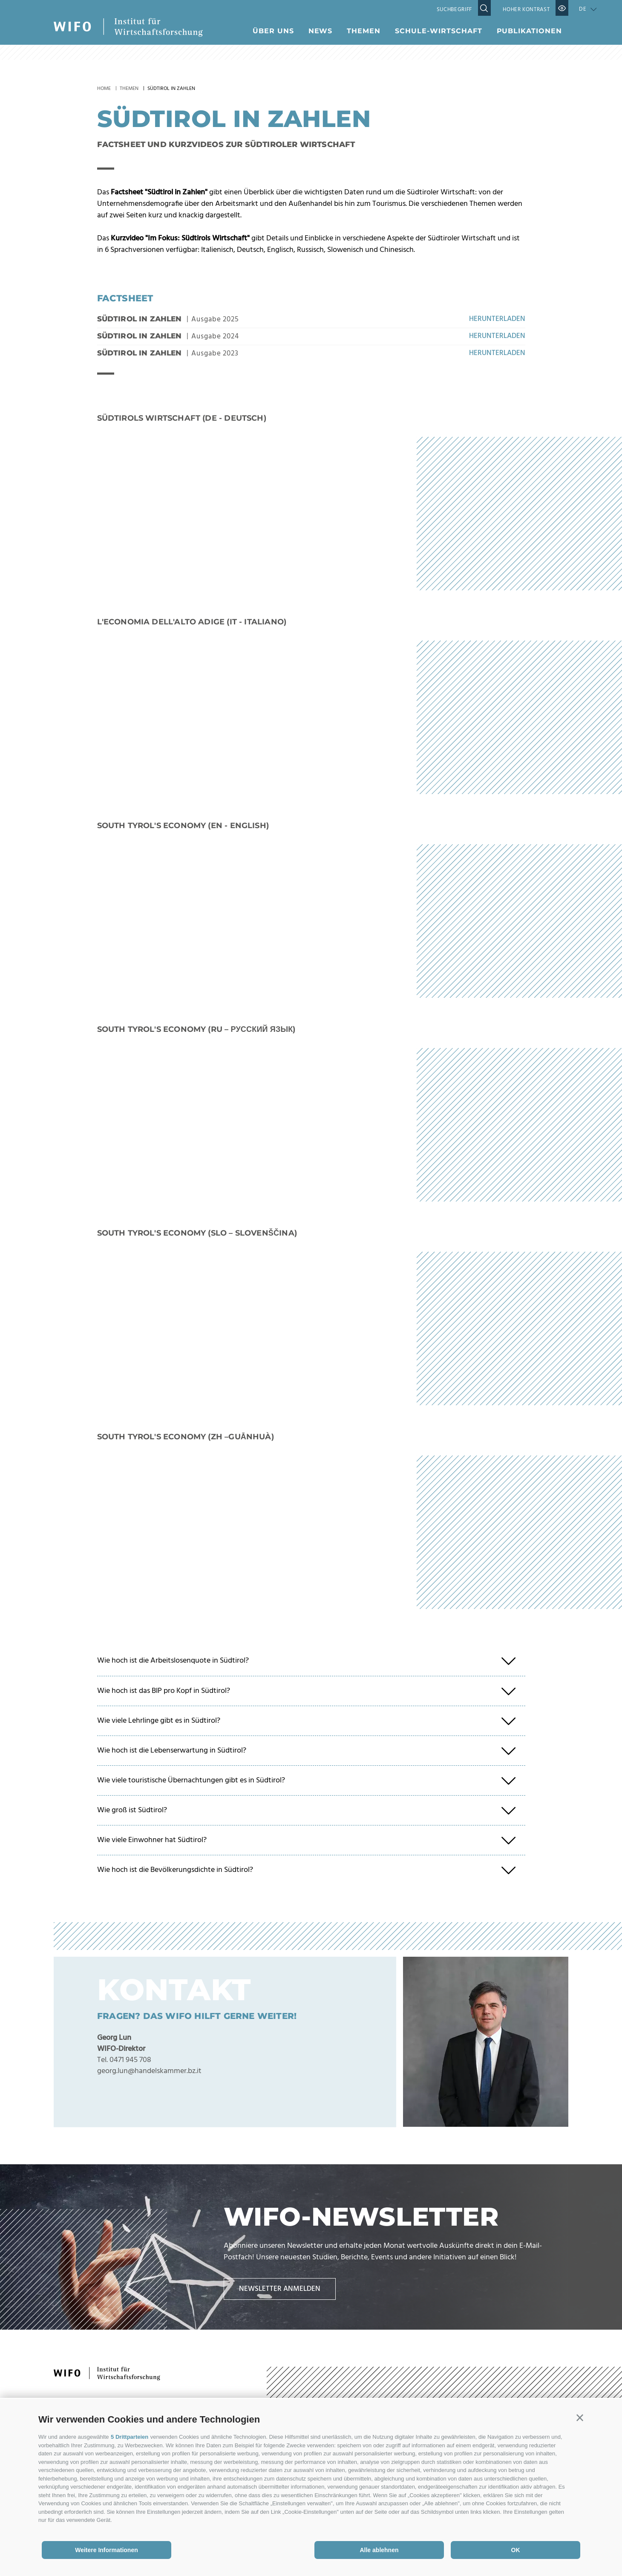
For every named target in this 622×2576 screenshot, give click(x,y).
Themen (363, 31)
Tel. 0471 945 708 (124, 2060)
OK (515, 2550)
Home (104, 88)
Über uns (273, 31)
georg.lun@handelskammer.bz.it (149, 2071)
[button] (580, 2418)
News (320, 31)
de (582, 9)
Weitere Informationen (106, 2550)
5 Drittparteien (129, 2437)
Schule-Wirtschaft (438, 31)
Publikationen (529, 31)
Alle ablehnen (379, 2550)
